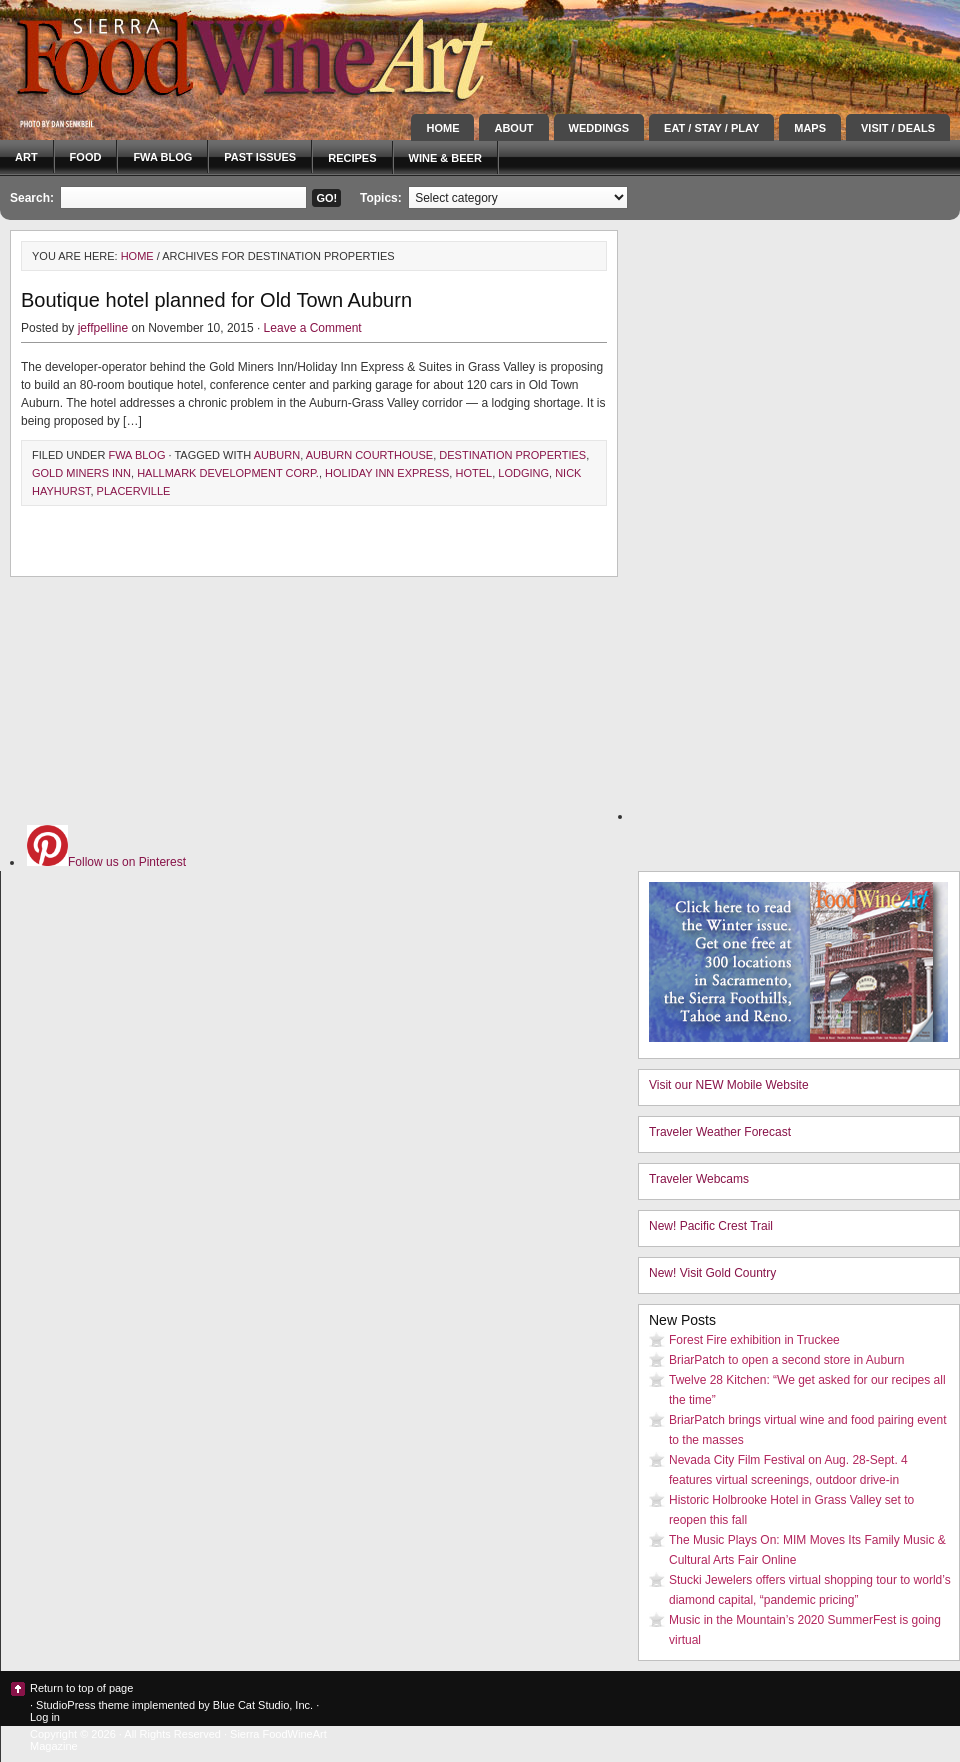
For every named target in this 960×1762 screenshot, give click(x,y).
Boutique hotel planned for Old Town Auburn (216, 300)
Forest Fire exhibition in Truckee (754, 1340)
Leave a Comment (313, 328)
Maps (810, 128)
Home (442, 128)
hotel (473, 473)
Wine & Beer (445, 158)
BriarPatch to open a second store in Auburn (786, 1360)
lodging (523, 473)
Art (26, 157)
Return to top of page (81, 1688)
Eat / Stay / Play (711, 128)
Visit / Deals (898, 128)
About (513, 128)
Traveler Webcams (699, 1179)
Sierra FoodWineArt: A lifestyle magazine (180, 55)
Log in (45, 1717)
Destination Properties (512, 455)
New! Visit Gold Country (712, 1273)
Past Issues (260, 157)
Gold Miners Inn (81, 473)
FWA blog (162, 157)
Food (86, 157)
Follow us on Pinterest (106, 862)
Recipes (352, 158)
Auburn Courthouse (370, 455)
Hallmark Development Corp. (228, 473)
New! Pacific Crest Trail (711, 1226)
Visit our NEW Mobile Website (729, 1085)
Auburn (277, 455)
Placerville (134, 491)
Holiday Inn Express (387, 473)
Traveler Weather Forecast (720, 1132)
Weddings (599, 128)
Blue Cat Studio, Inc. (263, 1705)
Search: (32, 198)
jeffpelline (103, 328)
